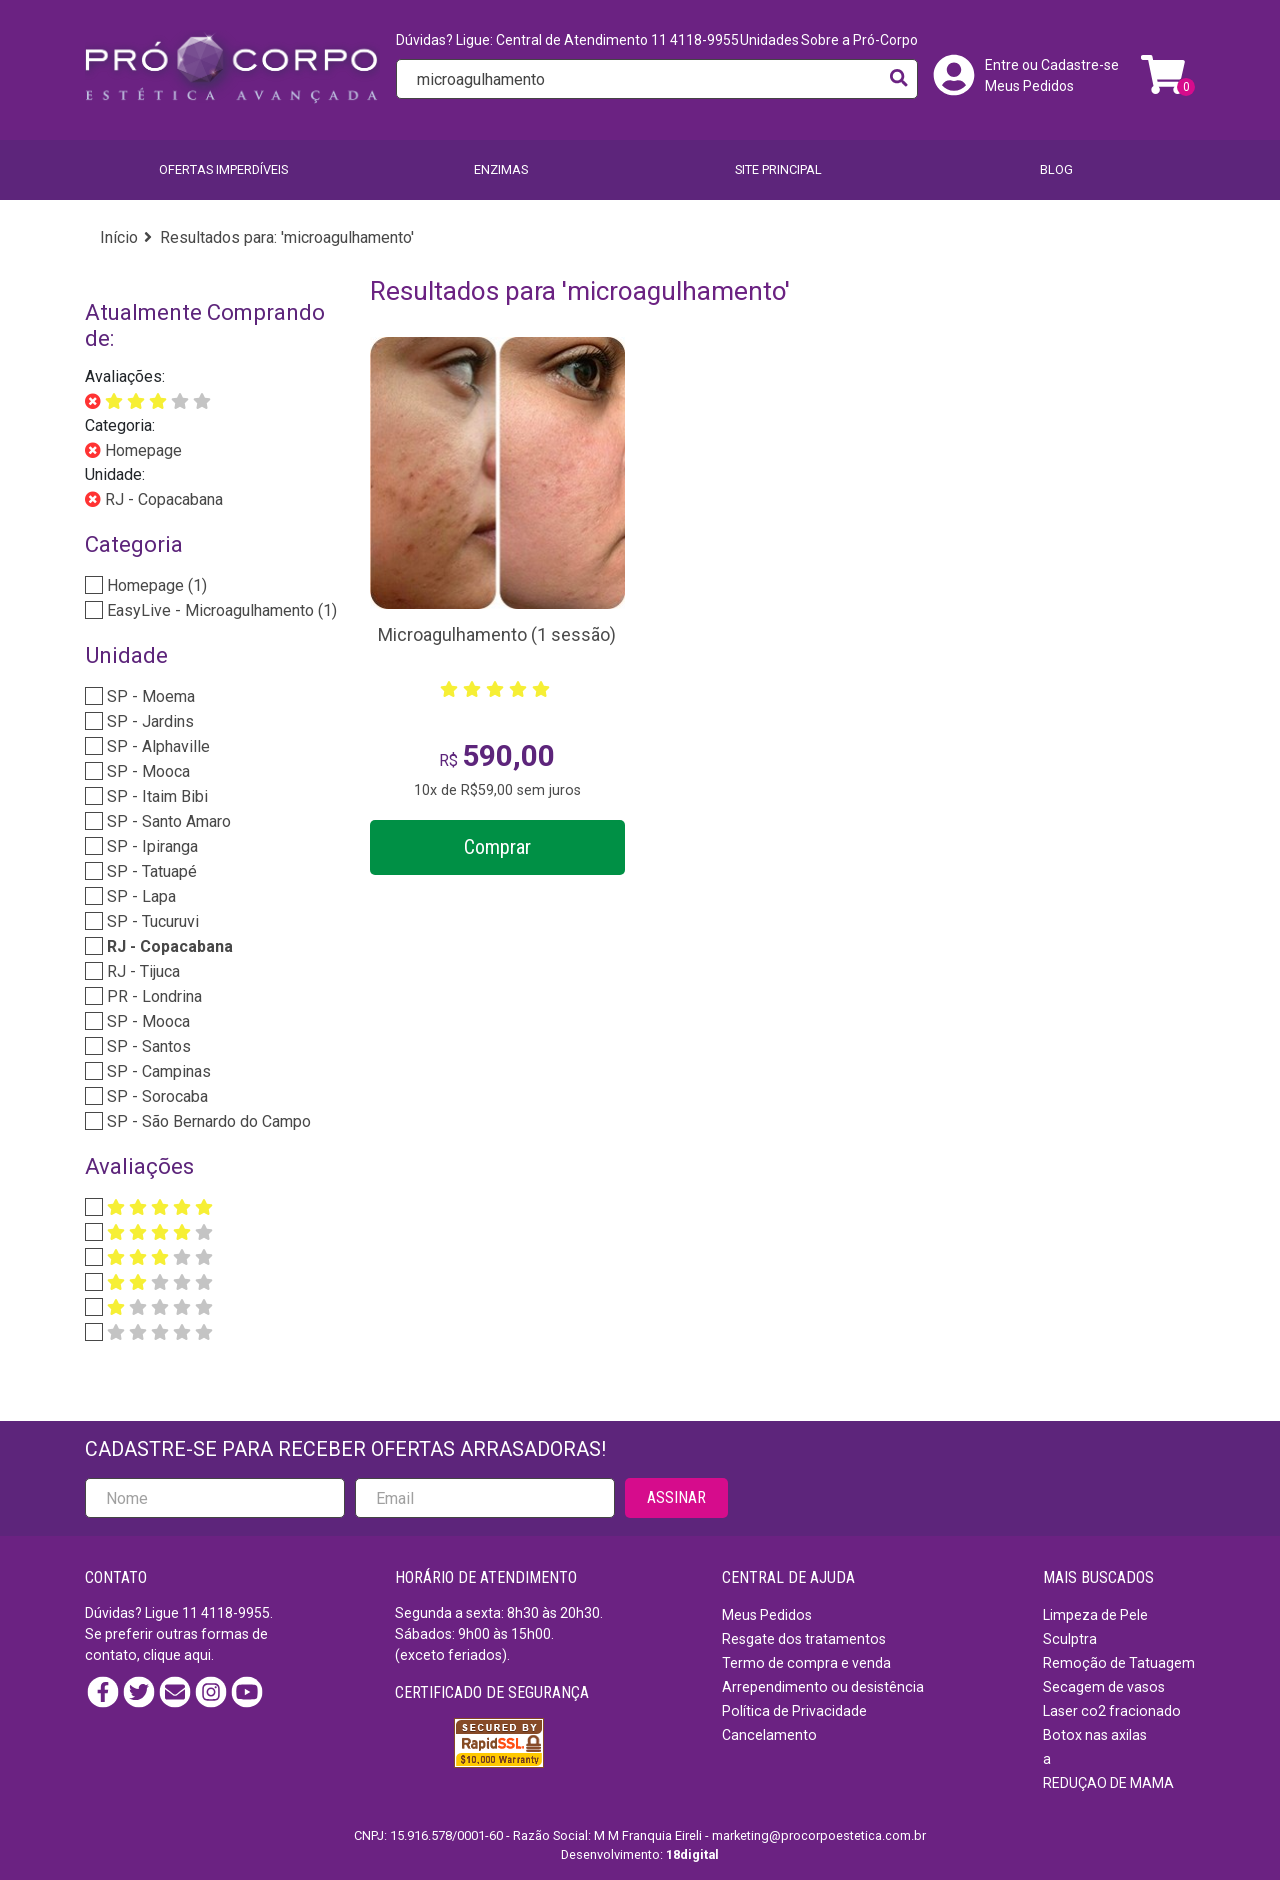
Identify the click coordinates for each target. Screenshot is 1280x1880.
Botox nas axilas (1095, 1735)
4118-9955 (235, 1613)
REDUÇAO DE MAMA (1108, 1783)
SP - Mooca (146, 771)
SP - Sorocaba (155, 1096)
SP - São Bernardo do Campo (207, 1121)
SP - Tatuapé (150, 871)
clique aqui (177, 1655)
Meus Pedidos (1029, 86)
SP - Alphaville (156, 746)
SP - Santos (147, 1046)
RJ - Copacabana (162, 499)
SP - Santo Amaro (167, 821)
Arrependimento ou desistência (823, 1687)
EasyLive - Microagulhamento (220, 610)
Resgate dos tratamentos (804, 1639)
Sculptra (1070, 1639)
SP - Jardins (148, 721)
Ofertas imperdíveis (223, 169)
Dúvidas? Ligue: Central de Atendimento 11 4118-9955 (567, 40)
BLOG (1056, 169)
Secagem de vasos (1104, 1687)
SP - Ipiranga (150, 846)
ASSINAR (676, 1497)
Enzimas (501, 169)
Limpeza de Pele (1095, 1615)
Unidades (769, 40)
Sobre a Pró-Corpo (859, 40)
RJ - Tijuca (141, 971)
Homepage (141, 450)
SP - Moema (149, 696)
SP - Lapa (139, 896)
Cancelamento (769, 1735)
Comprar (497, 847)
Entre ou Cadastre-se (1052, 65)
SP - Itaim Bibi (155, 796)
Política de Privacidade (794, 1711)
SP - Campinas (157, 1071)
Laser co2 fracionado (1112, 1711)
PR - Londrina (152, 996)
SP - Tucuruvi (151, 921)
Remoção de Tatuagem (1119, 1663)
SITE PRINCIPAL (778, 169)
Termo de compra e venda (806, 1663)
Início (119, 237)
